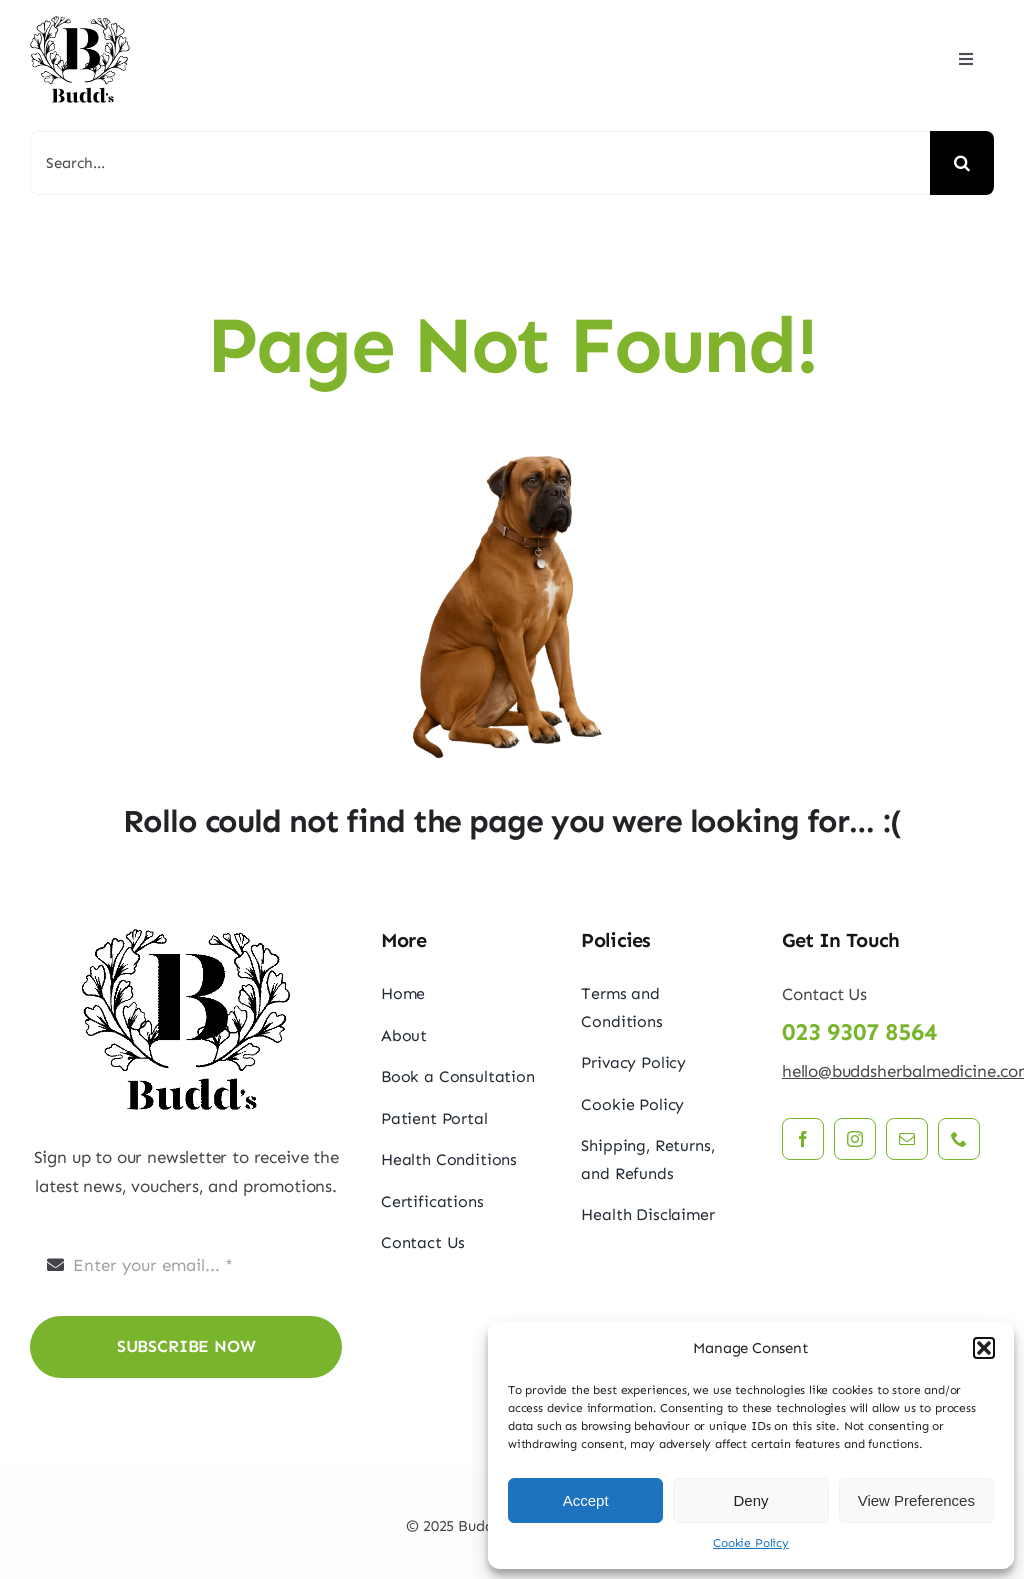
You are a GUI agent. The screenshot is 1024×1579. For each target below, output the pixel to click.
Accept (586, 1500)
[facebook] (803, 1139)
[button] (984, 1348)
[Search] (962, 163)
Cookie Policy (751, 1543)
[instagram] (855, 1139)
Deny (750, 1500)
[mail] (907, 1139)
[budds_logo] (80, 20)
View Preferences (916, 1500)
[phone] (959, 1139)
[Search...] (480, 163)
